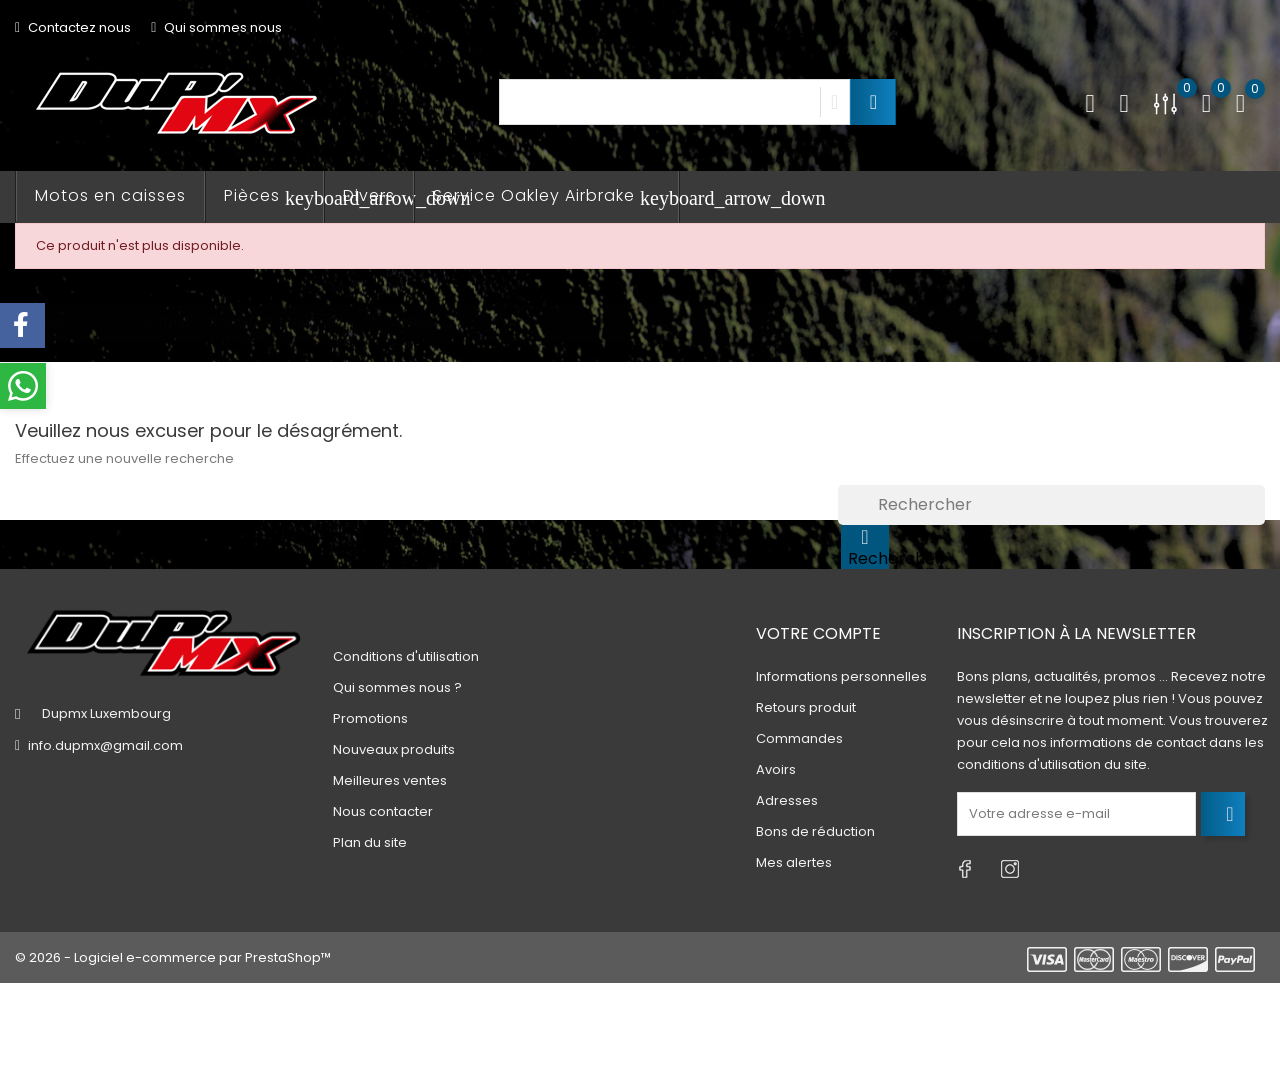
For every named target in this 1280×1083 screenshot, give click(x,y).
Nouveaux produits (394, 749)
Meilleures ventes (390, 780)
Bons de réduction (815, 831)
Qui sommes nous (216, 27)
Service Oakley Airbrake (556, 196)
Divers (369, 195)
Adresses (787, 800)
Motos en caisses (110, 195)
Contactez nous (73, 27)
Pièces (274, 196)
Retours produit (806, 707)
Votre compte (818, 633)
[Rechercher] (1051, 505)
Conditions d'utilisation (406, 656)
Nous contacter (383, 811)
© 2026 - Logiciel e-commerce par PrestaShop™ (173, 957)
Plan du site (370, 842)
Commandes (799, 738)
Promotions (370, 718)
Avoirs (776, 769)
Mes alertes (794, 862)
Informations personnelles (841, 676)
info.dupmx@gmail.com (105, 745)
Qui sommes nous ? (397, 687)
